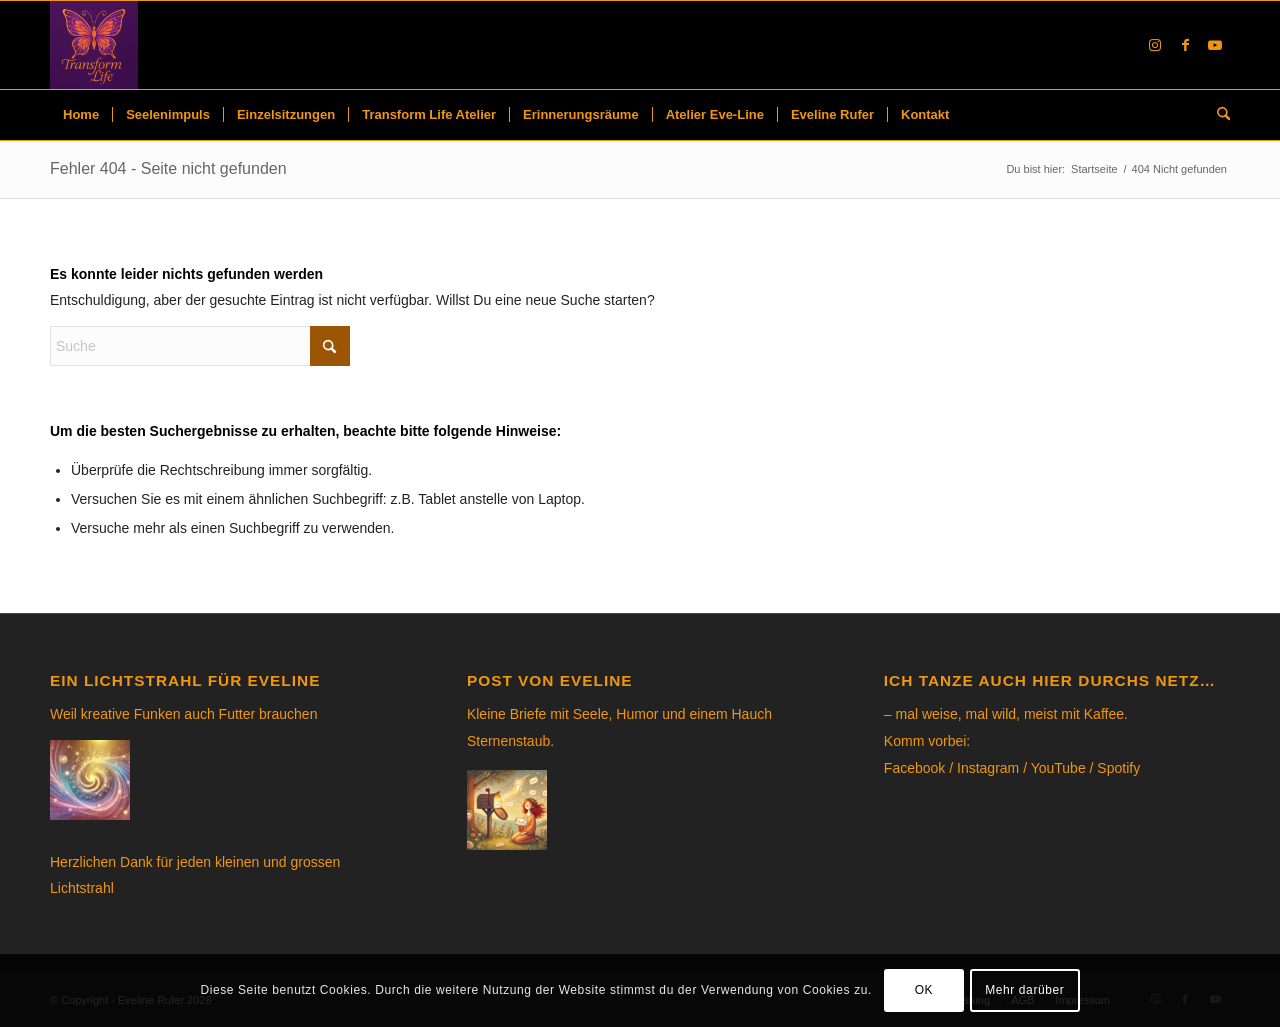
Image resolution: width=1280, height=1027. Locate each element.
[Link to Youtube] (1215, 45)
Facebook (914, 768)
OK (924, 990)
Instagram (988, 768)
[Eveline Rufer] (94, 45)
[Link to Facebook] (1185, 45)
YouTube (1058, 768)
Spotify (1118, 768)
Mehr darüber (1024, 990)
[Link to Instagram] (1155, 45)
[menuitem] (81, 115)
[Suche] (1217, 115)
